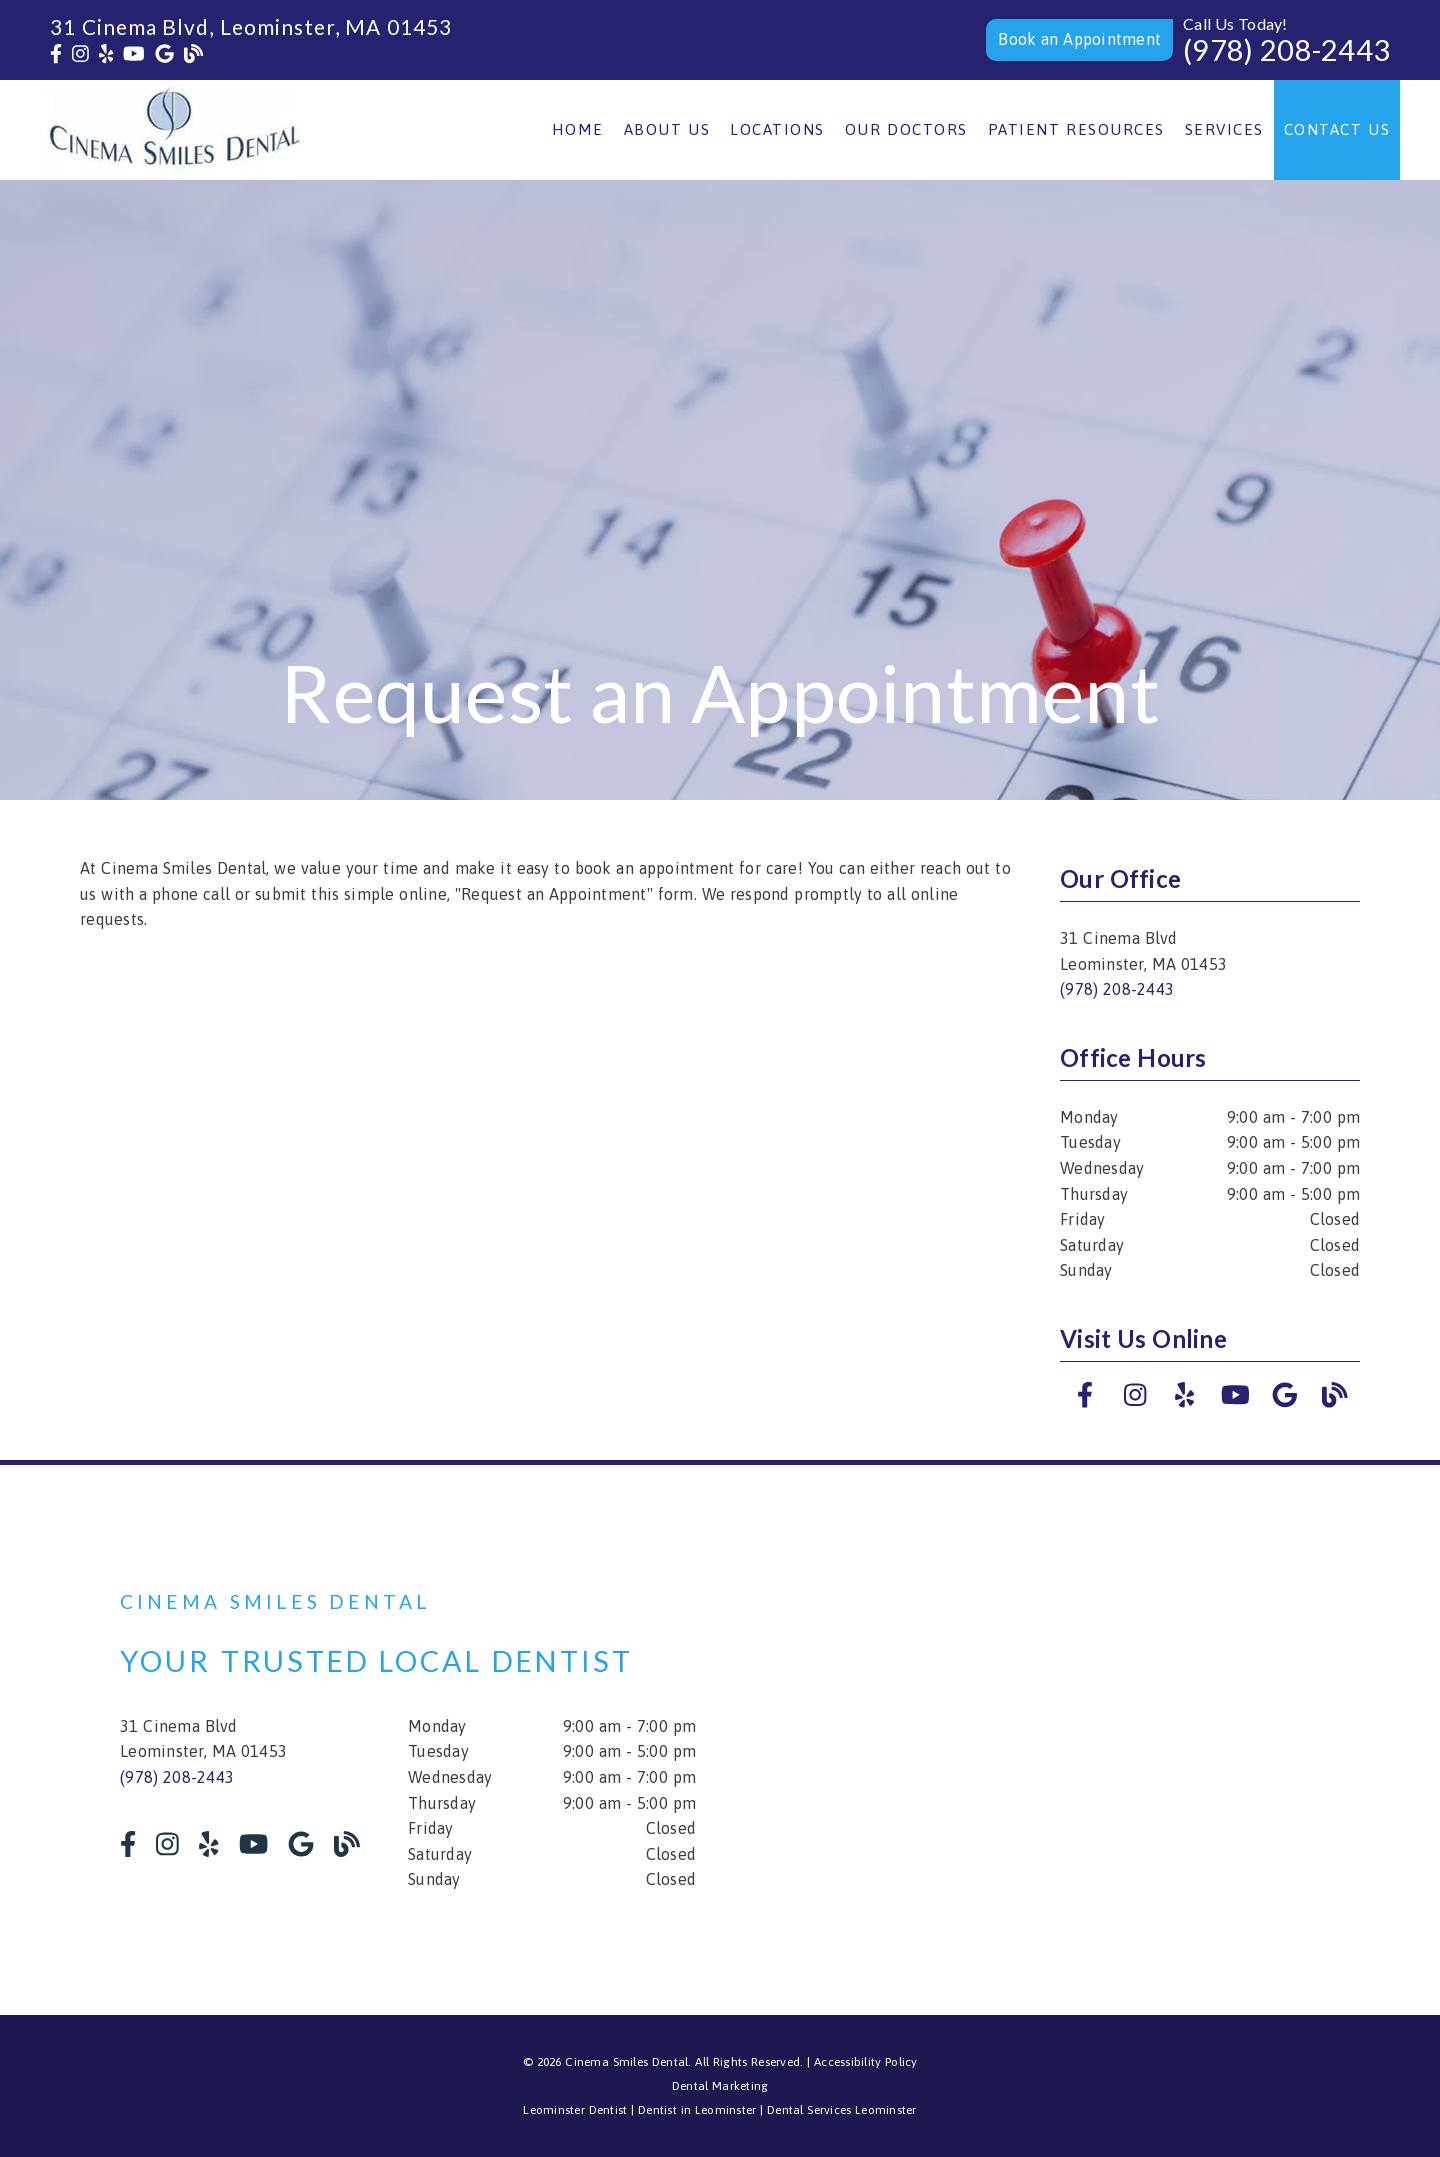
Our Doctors (906, 129)
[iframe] (1080, 1740)
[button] (1079, 40)
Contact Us (1337, 129)
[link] (56, 54)
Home (578, 129)
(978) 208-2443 (1286, 50)
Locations (777, 129)
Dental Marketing (720, 2086)
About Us (667, 129)
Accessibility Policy (866, 2062)
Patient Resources (1076, 129)
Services (1224, 129)
